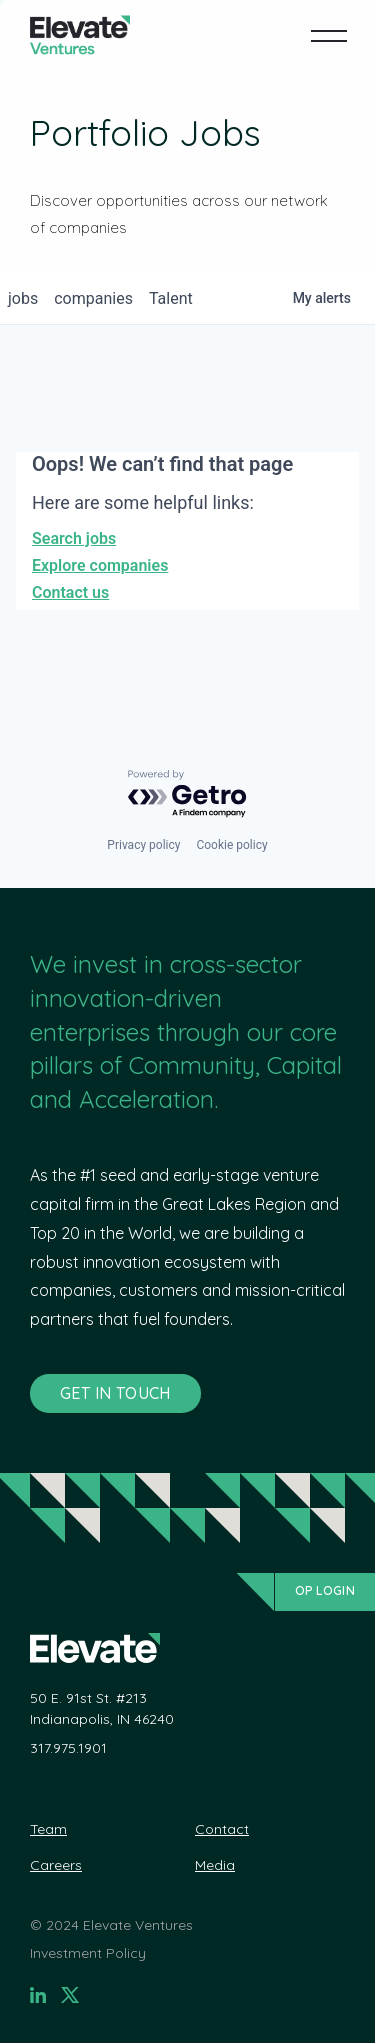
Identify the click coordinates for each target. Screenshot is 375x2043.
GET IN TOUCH (115, 1393)
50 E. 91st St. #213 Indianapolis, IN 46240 (102, 1708)
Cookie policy (231, 845)
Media (215, 1865)
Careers (56, 1865)
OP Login (325, 1590)
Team (48, 1829)
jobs (23, 298)
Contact (222, 1829)
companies (93, 298)
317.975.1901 (68, 1748)
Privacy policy (143, 845)
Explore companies (100, 565)
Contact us (70, 592)
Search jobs (74, 538)
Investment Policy (88, 1953)
